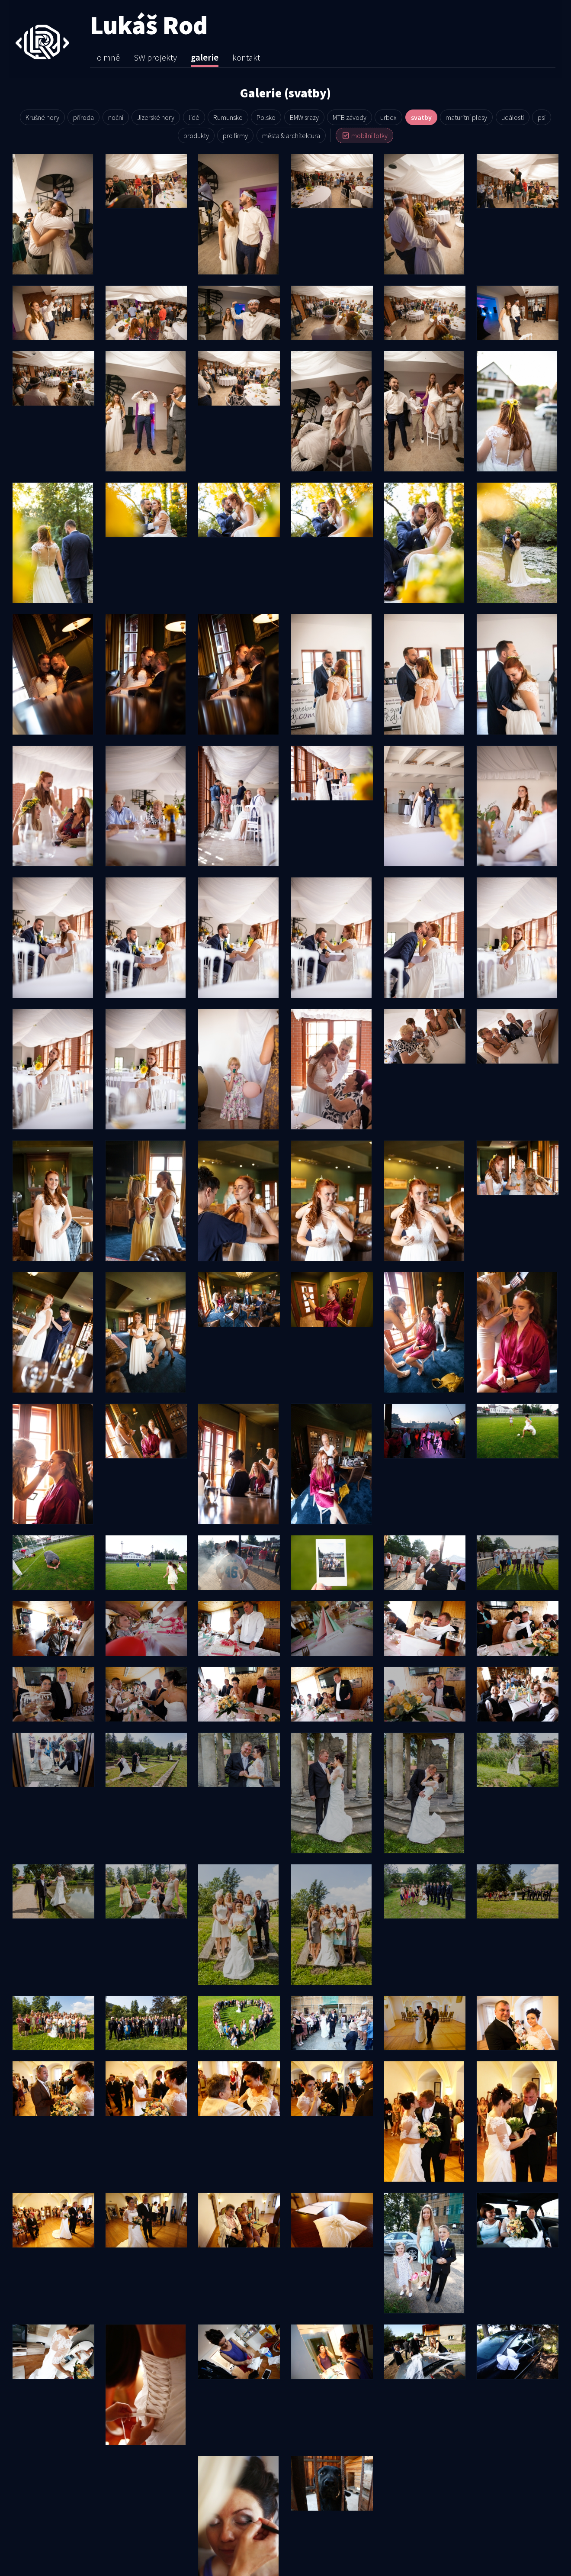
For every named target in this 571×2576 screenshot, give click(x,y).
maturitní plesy (466, 117)
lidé (194, 117)
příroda (83, 117)
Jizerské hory (155, 117)
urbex (388, 117)
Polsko (266, 117)
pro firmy (235, 135)
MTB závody (349, 117)
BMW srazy (304, 117)
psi (541, 117)
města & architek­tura (291, 135)
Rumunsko (228, 117)
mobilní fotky (364, 135)
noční (115, 117)
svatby (421, 117)
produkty (196, 135)
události (512, 117)
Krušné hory (42, 117)
